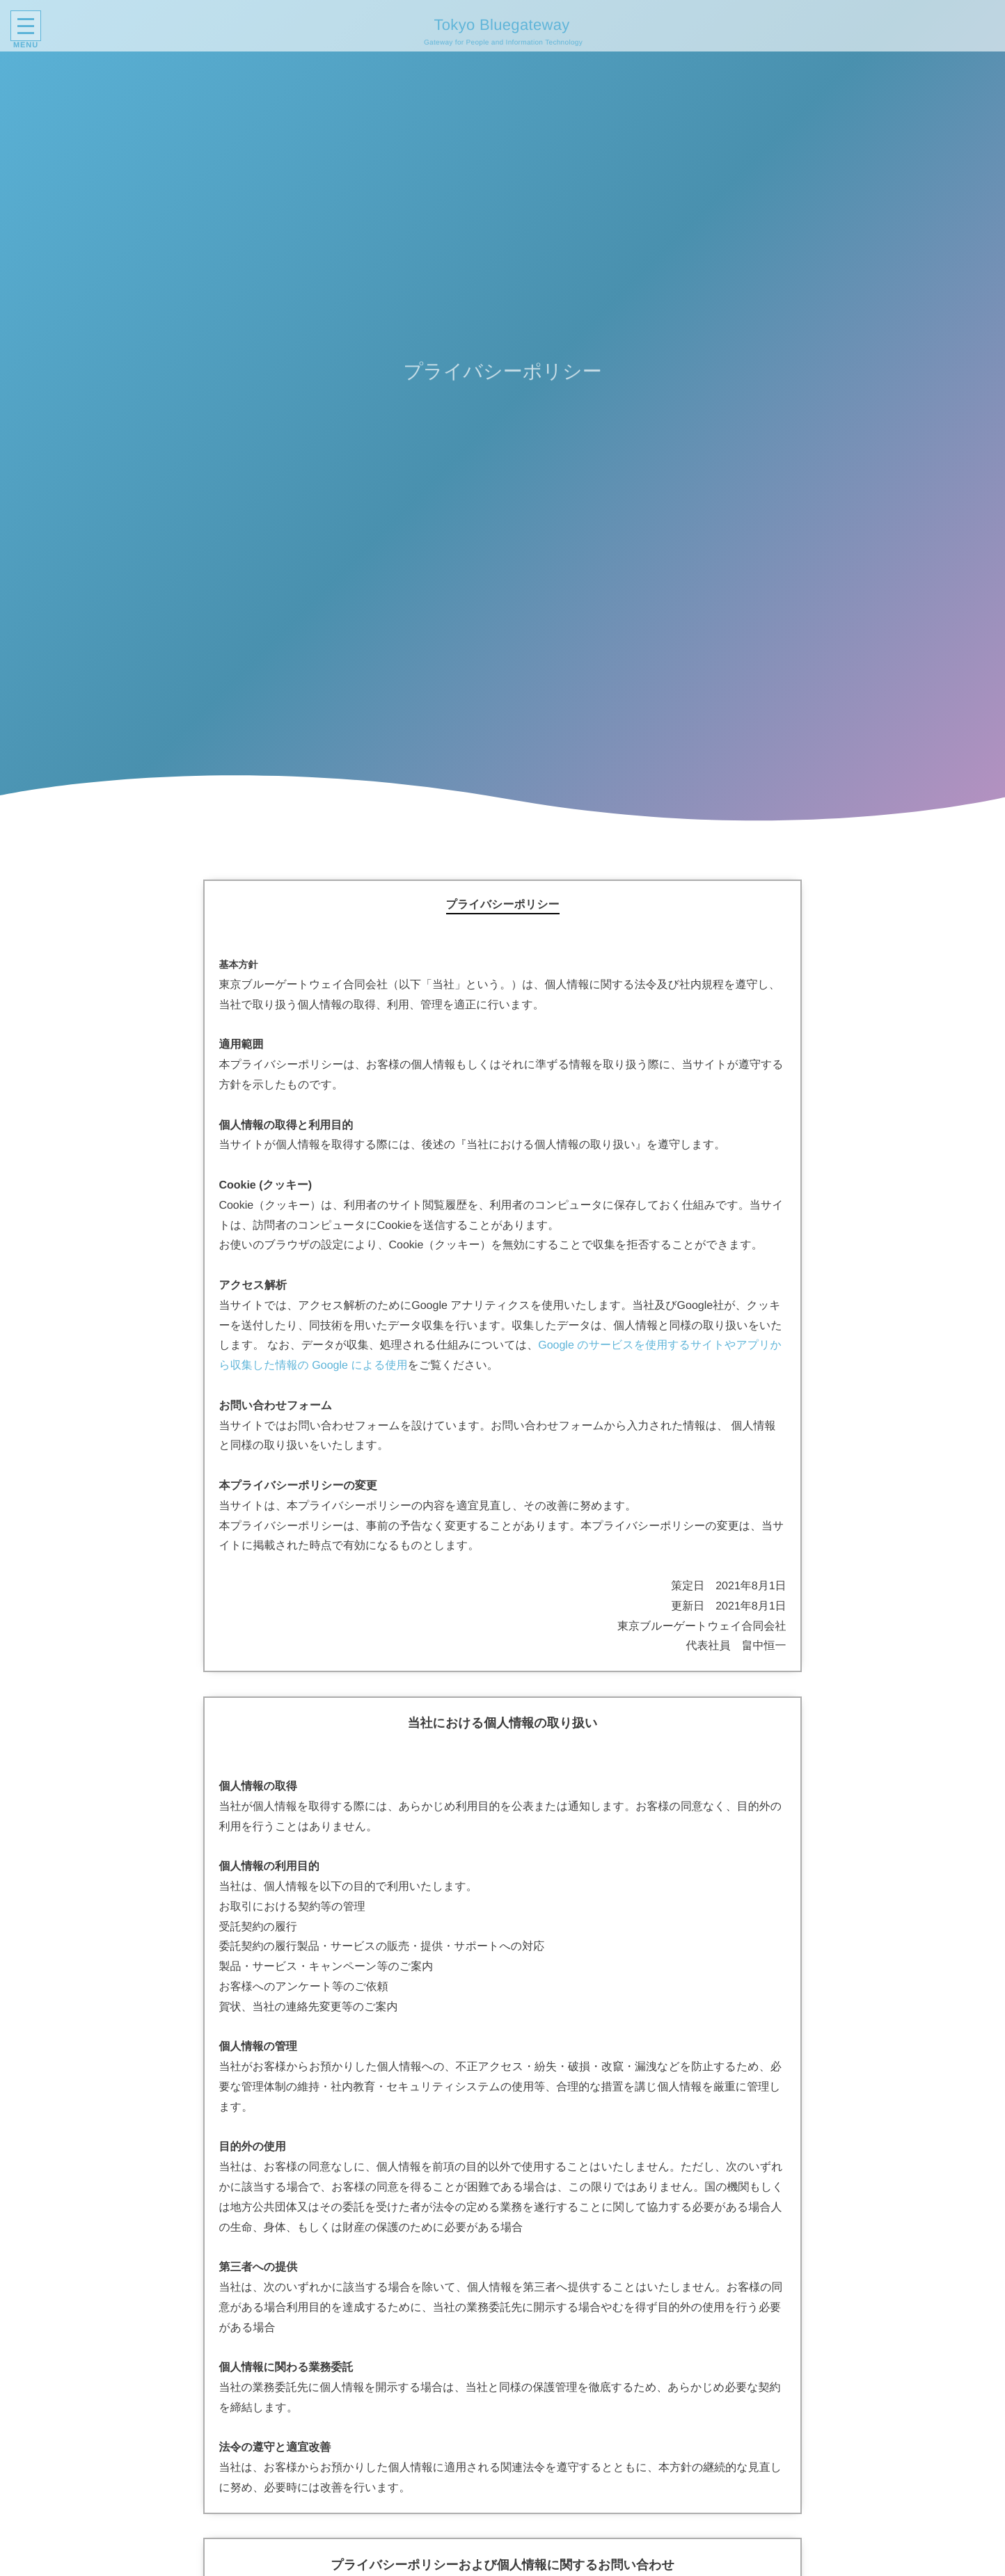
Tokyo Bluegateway (499, 25)
